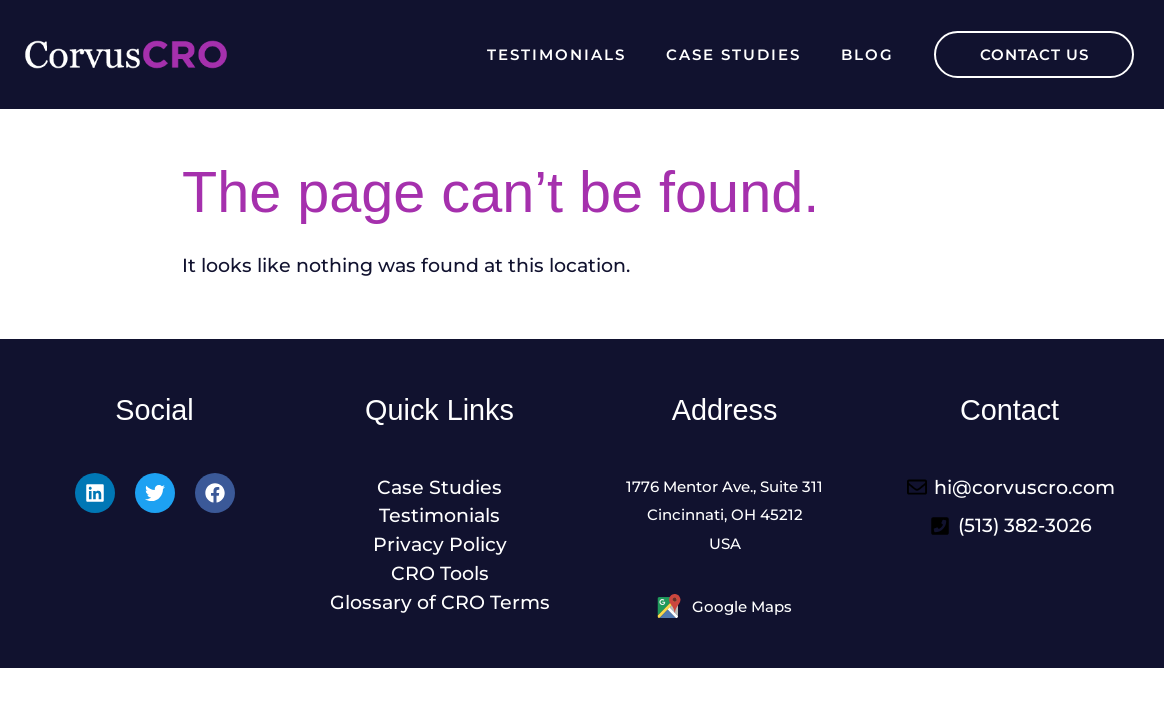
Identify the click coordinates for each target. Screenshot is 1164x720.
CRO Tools (440, 573)
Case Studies (733, 54)
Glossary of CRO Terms (440, 602)
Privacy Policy (440, 544)
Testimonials (556, 54)
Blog (867, 54)
